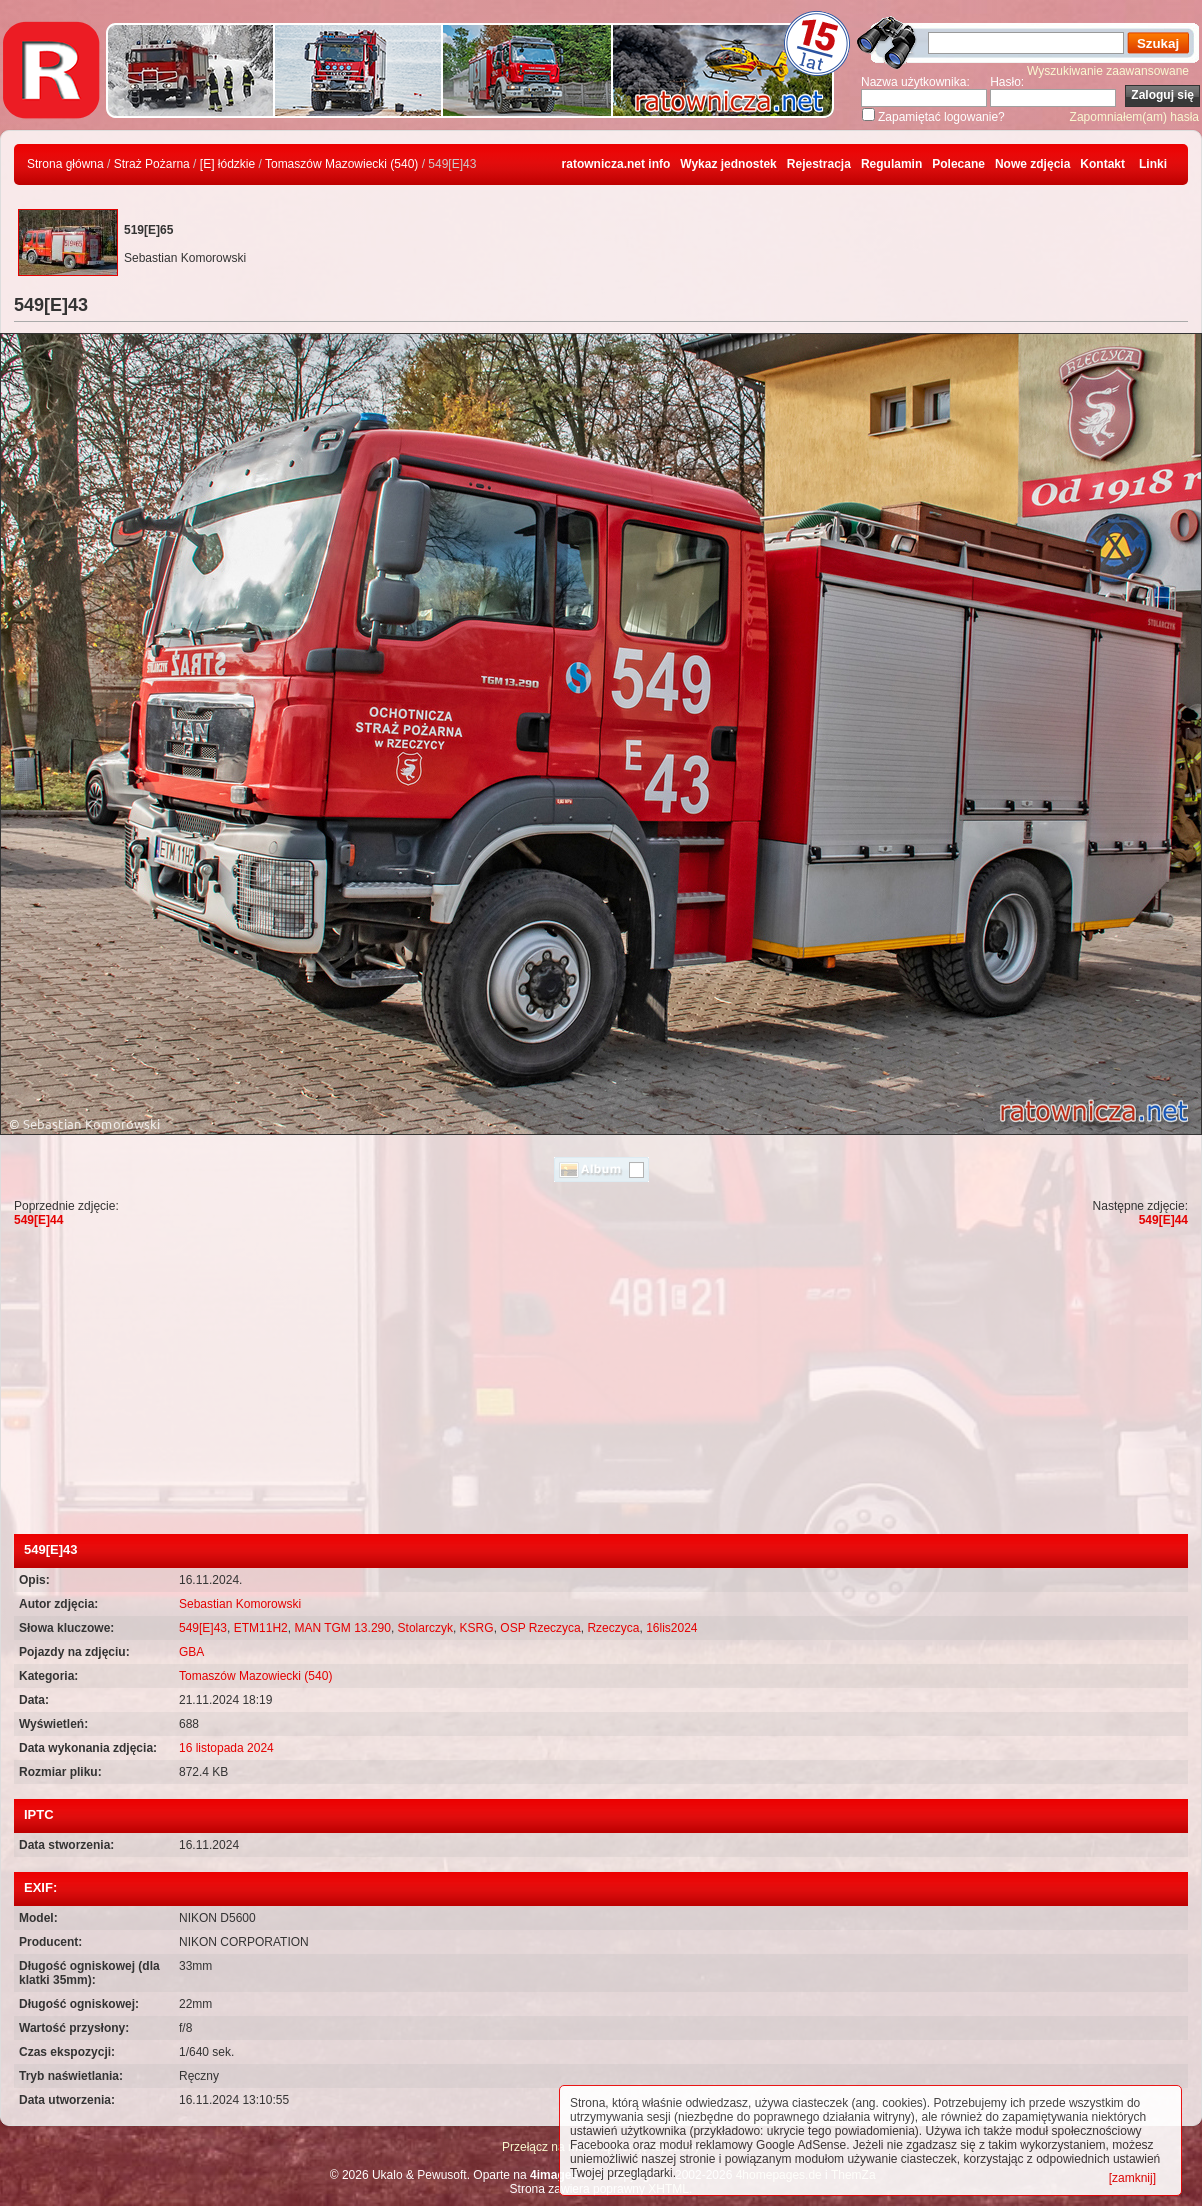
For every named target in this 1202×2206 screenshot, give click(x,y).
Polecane (958, 164)
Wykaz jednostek (728, 164)
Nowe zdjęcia (1032, 164)
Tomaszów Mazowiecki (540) (341, 164)
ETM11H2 (261, 1628)
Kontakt (1102, 164)
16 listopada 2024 (226, 1748)
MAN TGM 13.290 (342, 1628)
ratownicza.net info (616, 164)
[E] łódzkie (227, 164)
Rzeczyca (613, 1628)
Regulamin (891, 164)
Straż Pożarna (152, 164)
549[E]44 (38, 1220)
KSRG (477, 1628)
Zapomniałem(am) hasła (1134, 117)
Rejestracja (819, 164)
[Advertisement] (601, 1384)
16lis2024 (671, 1628)
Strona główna (65, 164)
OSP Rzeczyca (540, 1628)
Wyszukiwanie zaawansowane (1108, 71)
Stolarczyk (425, 1628)
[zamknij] (1132, 2178)
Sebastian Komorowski (240, 1604)
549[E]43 (203, 1628)
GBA (191, 1652)
